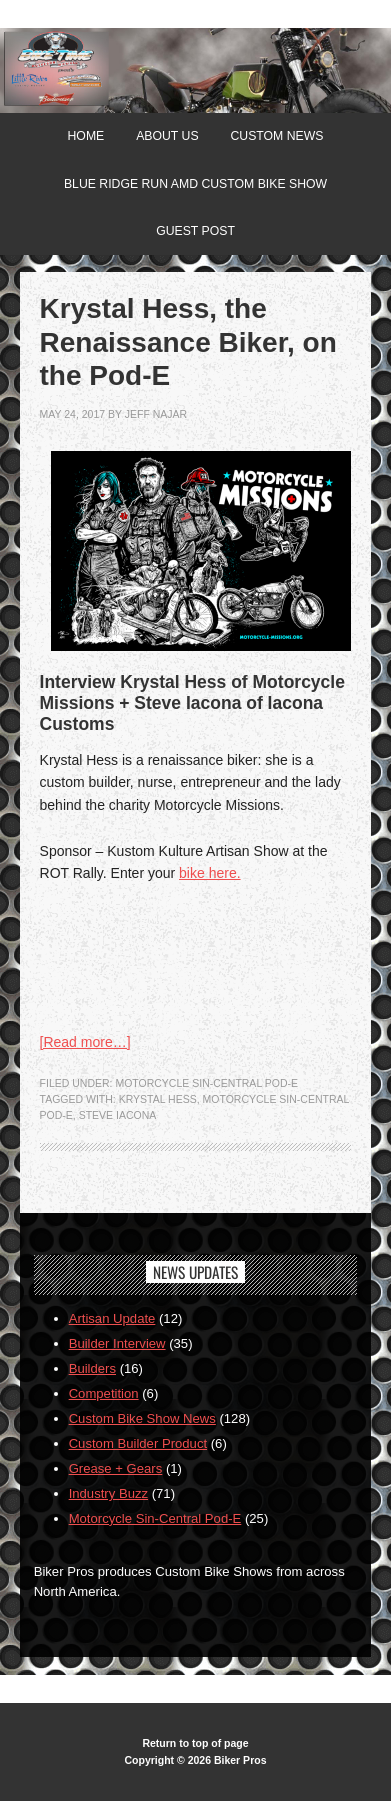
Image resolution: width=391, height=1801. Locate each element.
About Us (167, 136)
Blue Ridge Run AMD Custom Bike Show (195, 184)
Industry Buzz (108, 1493)
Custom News (276, 136)
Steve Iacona (118, 1115)
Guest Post (195, 231)
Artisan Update (112, 1318)
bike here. (209, 873)
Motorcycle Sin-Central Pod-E (206, 1083)
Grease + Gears (116, 1468)
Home (86, 136)
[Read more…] (85, 1042)
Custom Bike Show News (142, 1418)
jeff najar (156, 414)
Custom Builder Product (138, 1443)
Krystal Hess (158, 1099)
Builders (92, 1368)
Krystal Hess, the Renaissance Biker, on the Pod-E (188, 342)
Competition (104, 1393)
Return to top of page (195, 1743)
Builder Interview (117, 1343)
